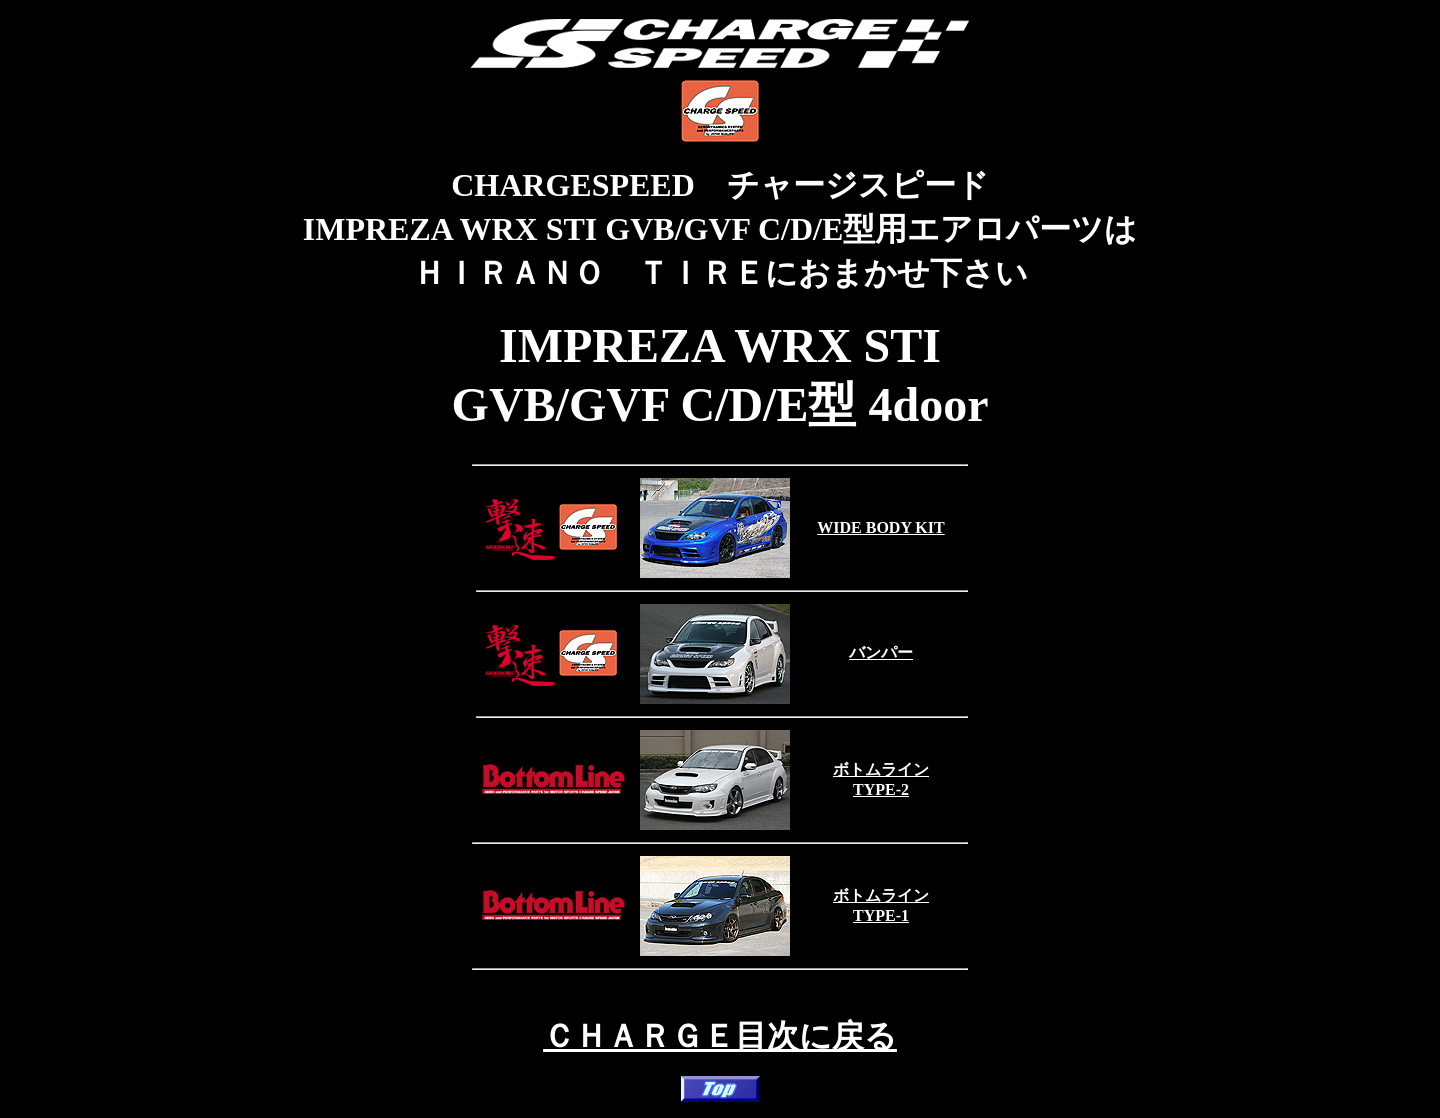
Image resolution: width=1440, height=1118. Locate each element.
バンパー (881, 652)
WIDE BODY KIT (880, 527)
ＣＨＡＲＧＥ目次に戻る (720, 1036)
